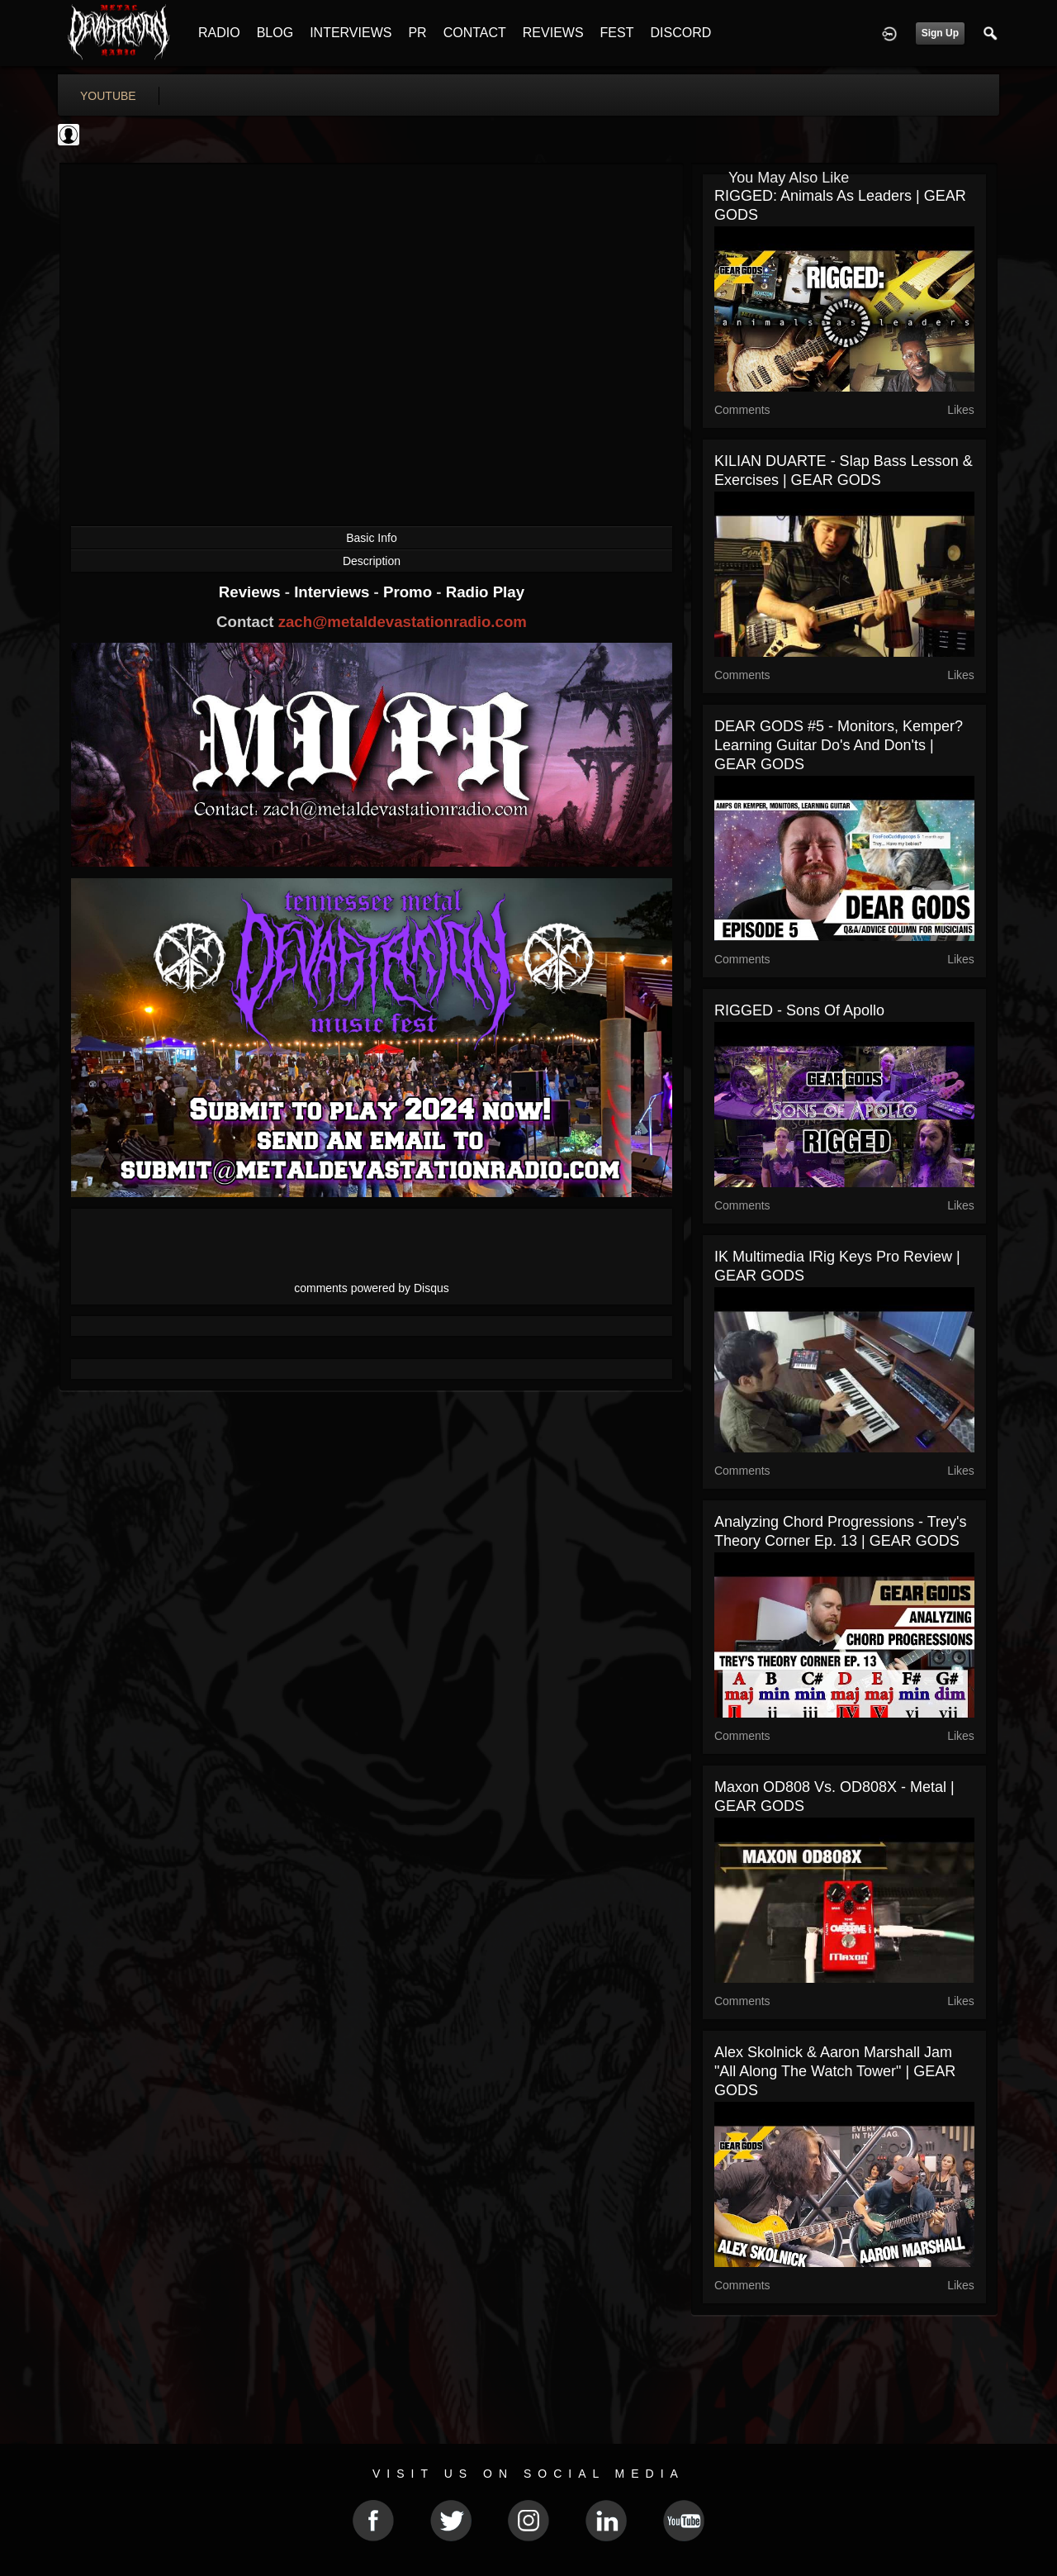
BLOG (275, 33)
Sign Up (940, 33)
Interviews (333, 592)
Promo (409, 592)
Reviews (252, 592)
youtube (108, 95)
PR (417, 33)
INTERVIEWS (350, 33)
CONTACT (474, 33)
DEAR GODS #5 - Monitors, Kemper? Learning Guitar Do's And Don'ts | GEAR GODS (838, 745)
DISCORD (680, 33)
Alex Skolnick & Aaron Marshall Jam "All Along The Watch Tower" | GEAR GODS (834, 2071)
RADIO (219, 33)
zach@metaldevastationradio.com (402, 621)
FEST (617, 33)
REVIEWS (553, 33)
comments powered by (371, 1288)
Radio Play (485, 592)
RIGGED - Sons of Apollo (799, 1010)
